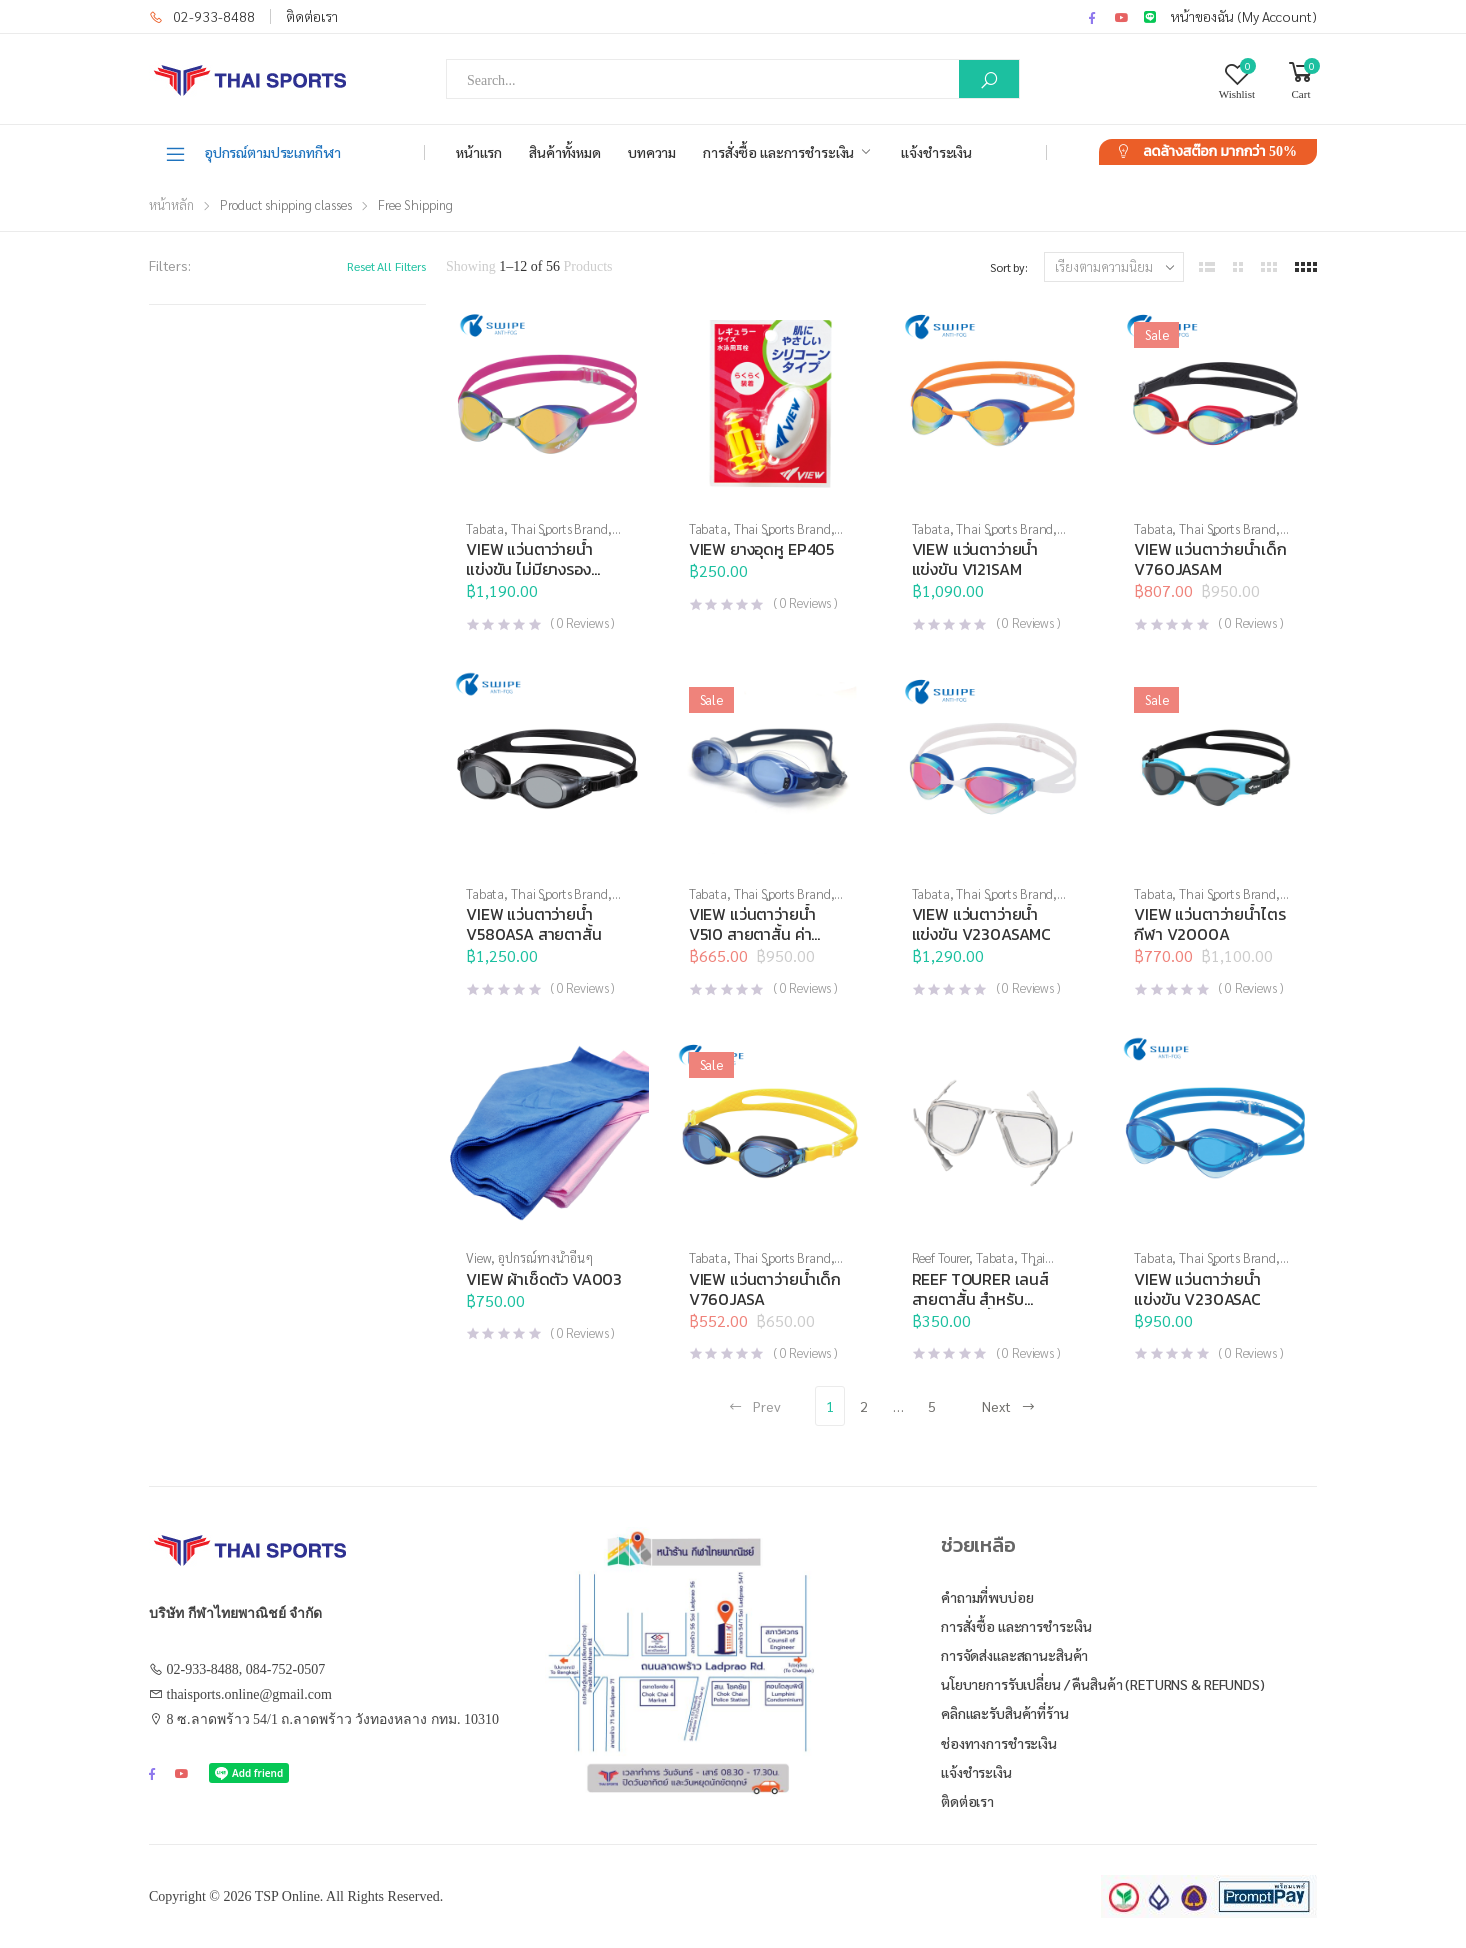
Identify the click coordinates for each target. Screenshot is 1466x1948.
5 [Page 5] (932, 1406)
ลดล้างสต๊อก (1220, 151)
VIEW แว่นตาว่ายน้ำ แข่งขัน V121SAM (975, 559)
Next (1009, 1406)
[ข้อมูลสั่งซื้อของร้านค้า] (1114, 267)
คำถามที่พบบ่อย (987, 1597)
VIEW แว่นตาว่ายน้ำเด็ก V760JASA (765, 1289)
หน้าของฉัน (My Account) (1244, 16)
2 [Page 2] (864, 1406)
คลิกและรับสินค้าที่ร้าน (1005, 1713)
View (478, 1257)
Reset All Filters (386, 266)
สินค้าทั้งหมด (565, 152)
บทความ (652, 152)
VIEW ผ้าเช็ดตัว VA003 (544, 1279)
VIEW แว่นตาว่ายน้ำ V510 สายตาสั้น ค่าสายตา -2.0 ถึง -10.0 (759, 934)
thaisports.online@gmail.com (249, 1694)
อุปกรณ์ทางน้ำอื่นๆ (545, 1257)
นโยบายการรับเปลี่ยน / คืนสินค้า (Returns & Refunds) (1103, 1684)
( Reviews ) (582, 622)
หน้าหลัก (171, 204)
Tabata (485, 528)
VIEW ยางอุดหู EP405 (761, 549)
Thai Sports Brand (559, 528)
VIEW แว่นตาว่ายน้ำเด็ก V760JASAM (1210, 559)
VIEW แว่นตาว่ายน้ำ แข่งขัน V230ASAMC (982, 924)
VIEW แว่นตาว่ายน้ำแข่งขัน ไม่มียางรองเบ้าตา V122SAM (529, 569)
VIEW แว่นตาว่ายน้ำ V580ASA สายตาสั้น (534, 924)
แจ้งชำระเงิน (936, 152)
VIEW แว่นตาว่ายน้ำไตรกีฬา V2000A (1209, 924)
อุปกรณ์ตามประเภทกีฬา (252, 153)
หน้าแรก (479, 152)
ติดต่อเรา (312, 16)
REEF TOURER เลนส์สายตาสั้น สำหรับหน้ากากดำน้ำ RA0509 (987, 1299)
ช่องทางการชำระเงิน (999, 1743)
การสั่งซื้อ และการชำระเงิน (778, 152)
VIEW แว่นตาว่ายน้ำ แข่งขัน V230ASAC (1197, 1289)
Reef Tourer (941, 1257)
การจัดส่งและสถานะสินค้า (1014, 1655)
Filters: (170, 265)
